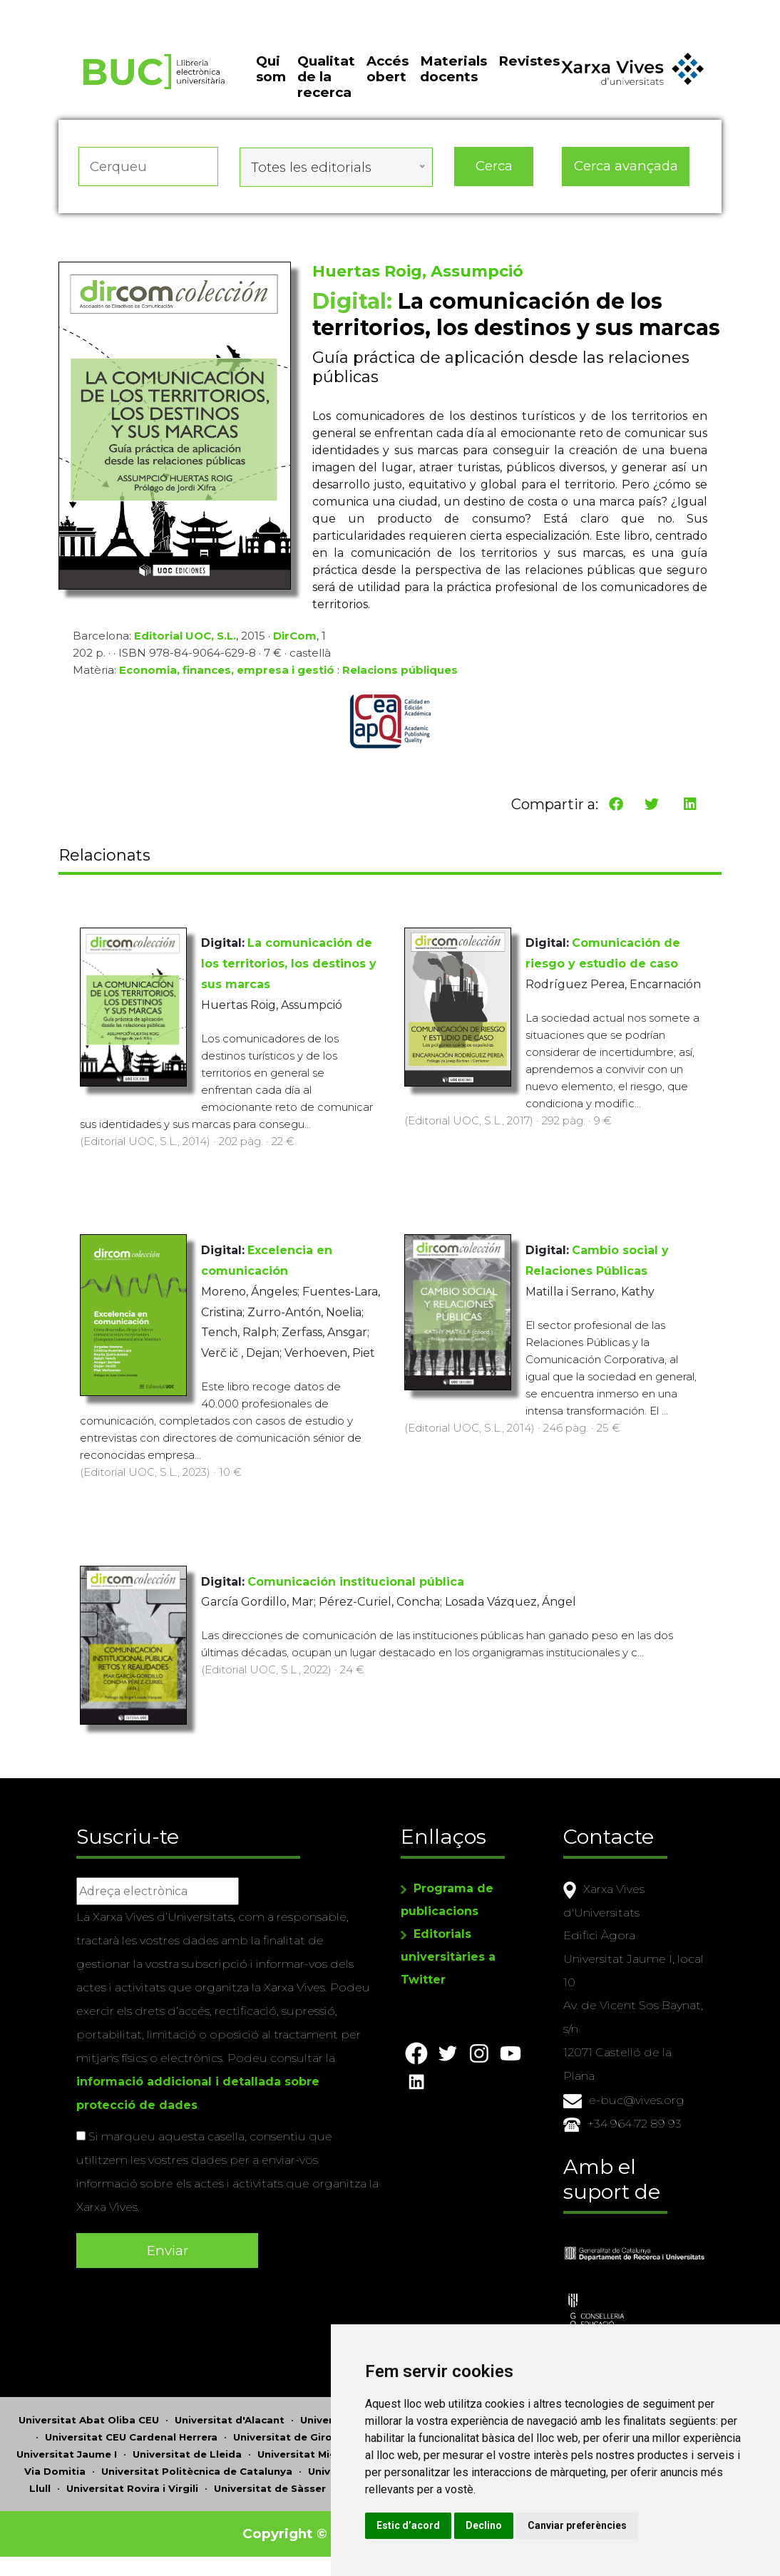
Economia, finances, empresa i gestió (226, 675)
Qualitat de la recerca (326, 87)
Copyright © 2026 (306, 2528)
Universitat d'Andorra (356, 2415)
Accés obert (387, 79)
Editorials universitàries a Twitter (448, 1954)
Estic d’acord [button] (467, 2525)
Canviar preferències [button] (636, 2525)
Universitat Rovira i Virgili (132, 2483)
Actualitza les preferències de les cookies (132, 9)
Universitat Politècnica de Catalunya (196, 2466)
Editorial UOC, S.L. (185, 640)
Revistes (529, 71)
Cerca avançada (626, 174)
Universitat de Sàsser (270, 2483)
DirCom (295, 640)
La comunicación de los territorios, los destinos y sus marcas (288, 964)
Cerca (494, 174)
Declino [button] (543, 2525)
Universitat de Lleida (187, 2449)
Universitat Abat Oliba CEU (89, 2415)
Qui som (271, 79)
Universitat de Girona (289, 2432)
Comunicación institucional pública (355, 1582)
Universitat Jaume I (66, 2449)
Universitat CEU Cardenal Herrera (131, 2432)
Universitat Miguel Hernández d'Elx (348, 2449)
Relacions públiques (400, 675)
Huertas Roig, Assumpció (417, 276)
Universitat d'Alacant (229, 2415)
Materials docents (453, 79)
